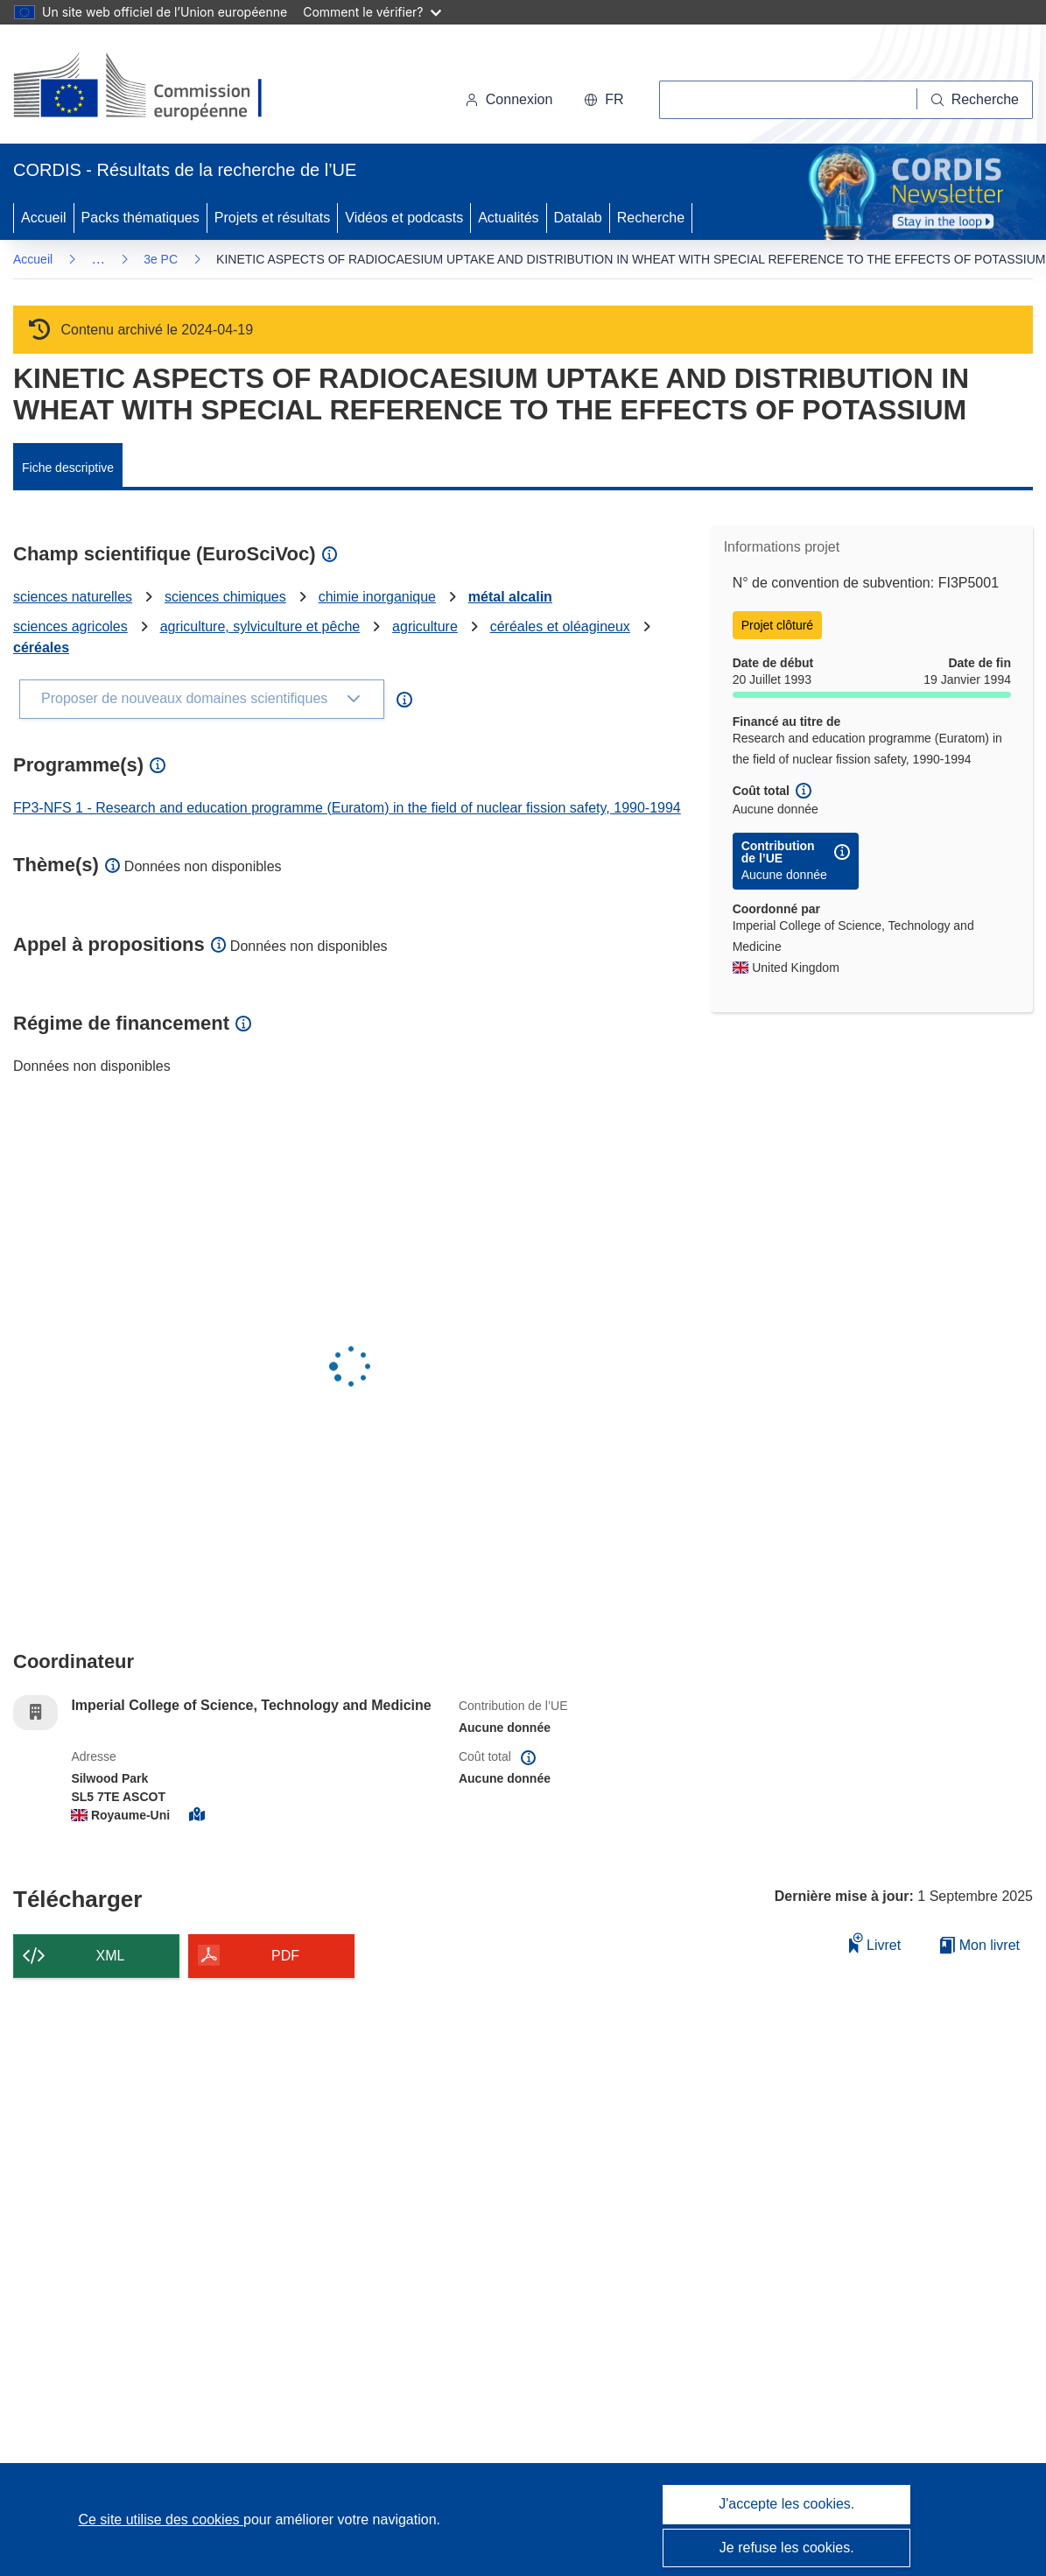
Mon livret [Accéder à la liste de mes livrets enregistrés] (980, 1945)
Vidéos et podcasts (404, 217)
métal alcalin (510, 596)
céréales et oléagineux (560, 626)
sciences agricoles (70, 626)
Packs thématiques (140, 217)
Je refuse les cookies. (787, 2547)
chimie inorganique (377, 596)
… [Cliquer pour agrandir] (98, 258)
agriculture (425, 626)
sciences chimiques (225, 596)
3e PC (161, 259)
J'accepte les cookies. (786, 2503)
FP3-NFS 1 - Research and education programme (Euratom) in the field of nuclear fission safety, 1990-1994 (347, 807)
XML (110, 1955)
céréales (41, 647)
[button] (603, 100)
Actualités (508, 217)
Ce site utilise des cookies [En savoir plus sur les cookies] (160, 2519)
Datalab (578, 217)
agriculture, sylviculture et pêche (260, 626)
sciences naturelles (72, 596)
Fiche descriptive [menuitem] (68, 468)
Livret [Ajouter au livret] (875, 1942)
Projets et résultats (272, 217)
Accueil (44, 217)
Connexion (509, 99)
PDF (285, 1955)
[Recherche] (975, 100)
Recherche (650, 217)
